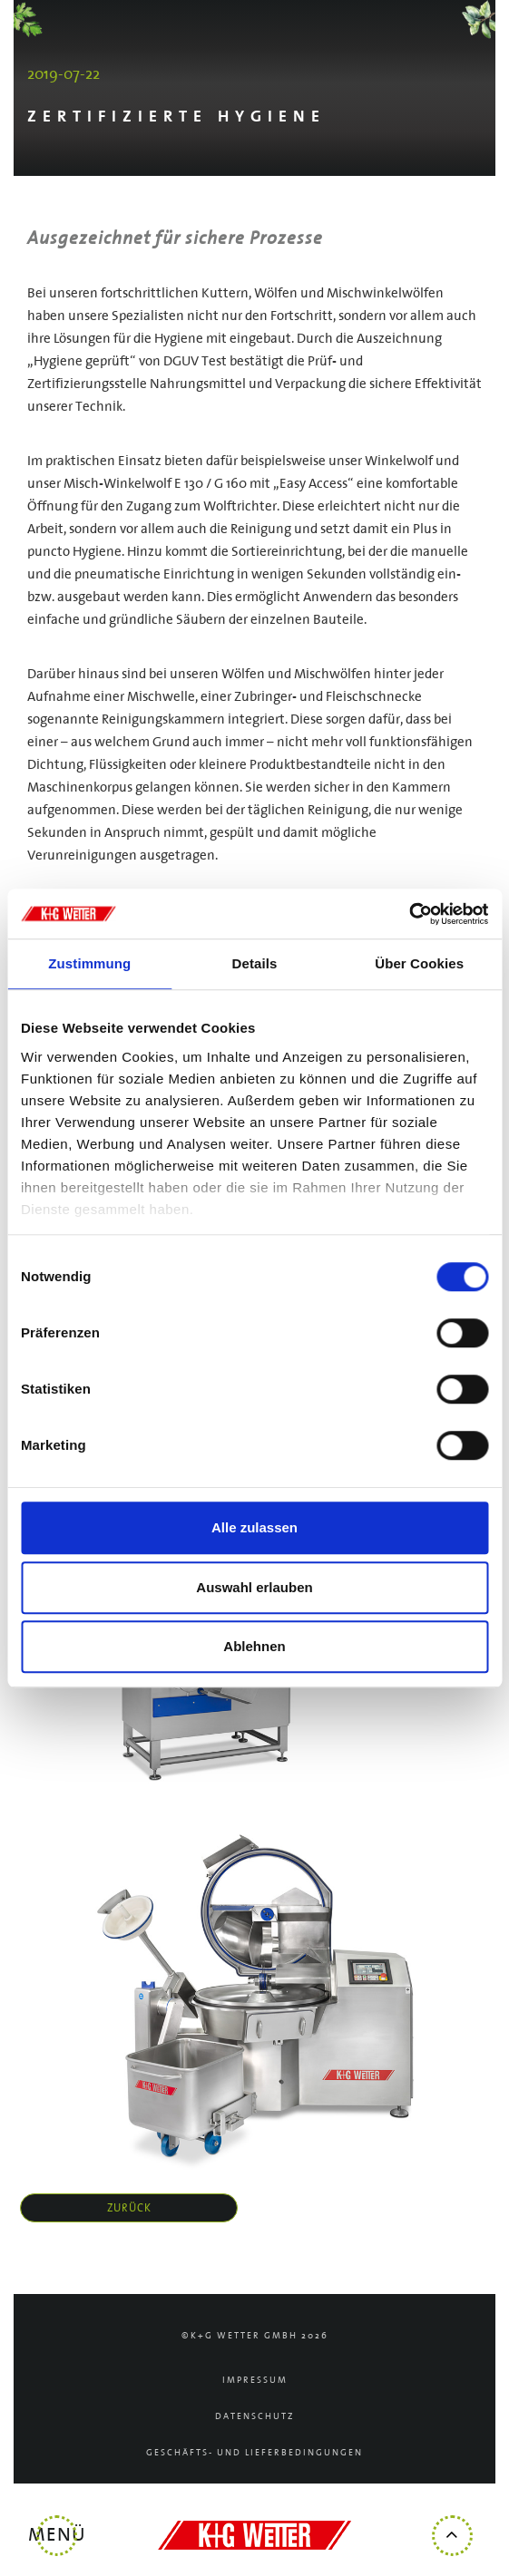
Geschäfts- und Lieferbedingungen (254, 2453)
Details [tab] (255, 963)
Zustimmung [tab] (89, 963)
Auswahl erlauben (254, 1587)
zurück (129, 2208)
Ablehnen (254, 1646)
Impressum (255, 2381)
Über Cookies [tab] (419, 963)
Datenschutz (254, 2417)
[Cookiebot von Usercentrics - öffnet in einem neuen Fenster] (408, 914)
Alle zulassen (254, 1527)
